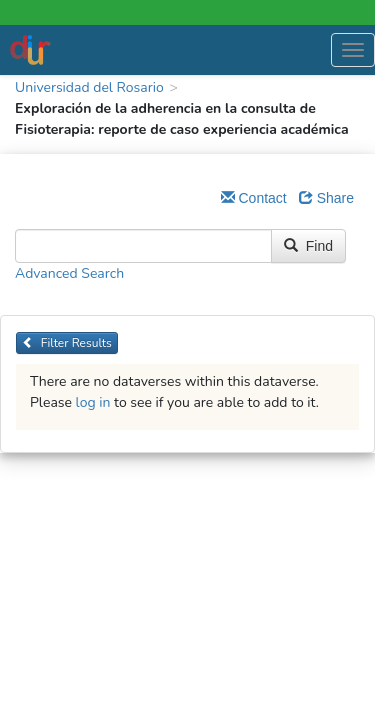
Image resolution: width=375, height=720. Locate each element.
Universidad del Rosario (89, 87)
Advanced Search (69, 273)
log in (93, 402)
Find (308, 246)
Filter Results (67, 343)
